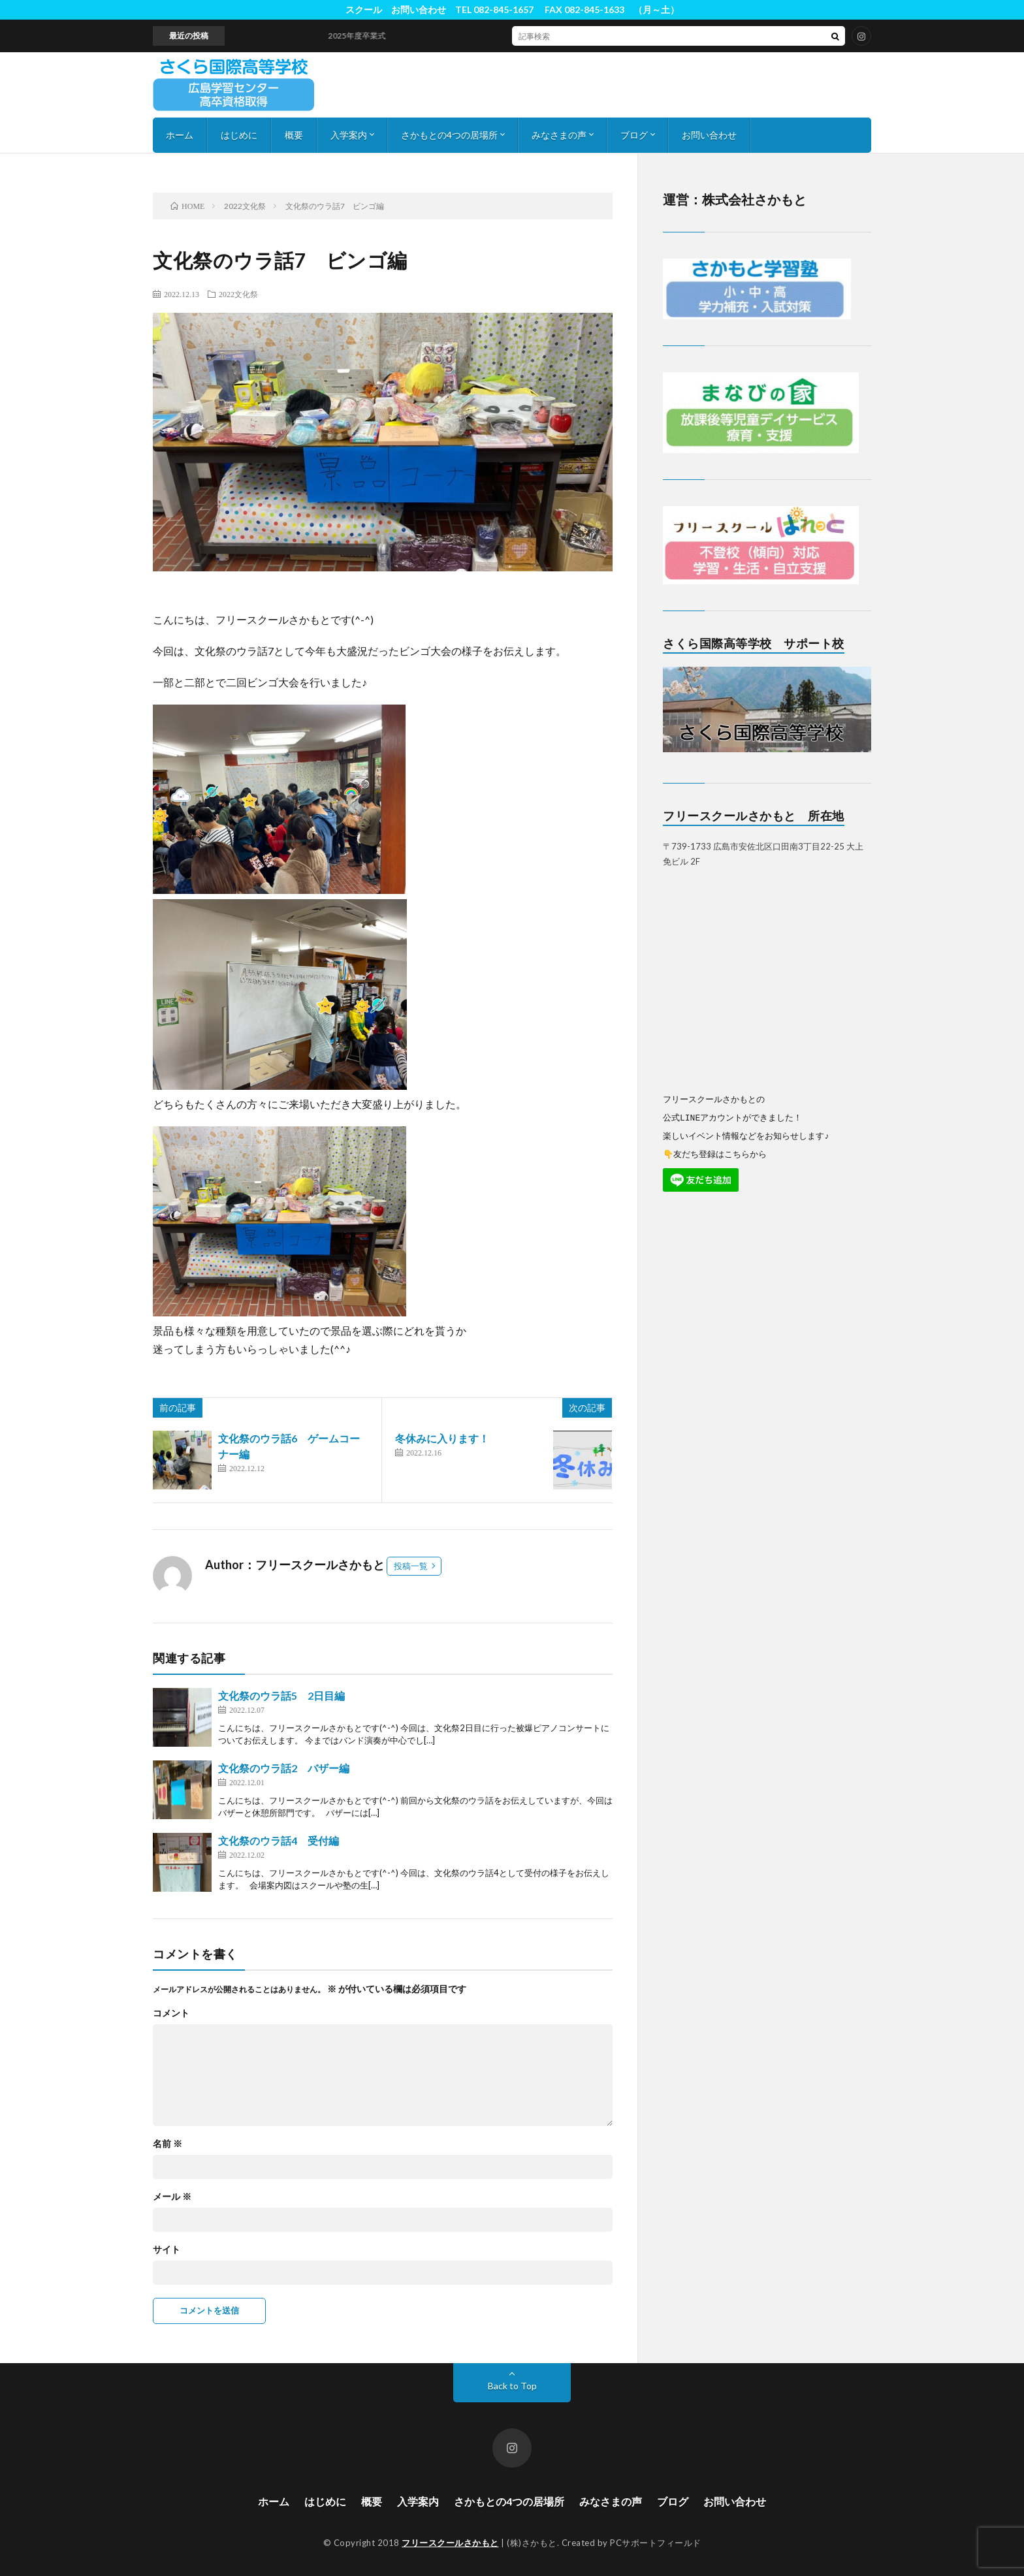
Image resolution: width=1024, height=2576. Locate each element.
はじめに (239, 134)
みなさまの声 (559, 134)
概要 (294, 134)
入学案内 (348, 134)
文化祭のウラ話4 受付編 (278, 1840)
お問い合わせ (709, 134)
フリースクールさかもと (450, 2542)
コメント (171, 2013)
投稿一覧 (411, 1566)
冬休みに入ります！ (442, 1438)
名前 (167, 2143)
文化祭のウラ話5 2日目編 (281, 1695)
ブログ (634, 134)
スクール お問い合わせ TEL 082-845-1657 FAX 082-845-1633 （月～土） (512, 9)
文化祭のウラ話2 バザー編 (283, 1768)
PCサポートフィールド (655, 2542)
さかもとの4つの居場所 (449, 134)
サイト (166, 2249)
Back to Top (512, 2385)
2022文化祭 (238, 294)
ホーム (179, 134)
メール (172, 2196)
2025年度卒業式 (366, 35)
